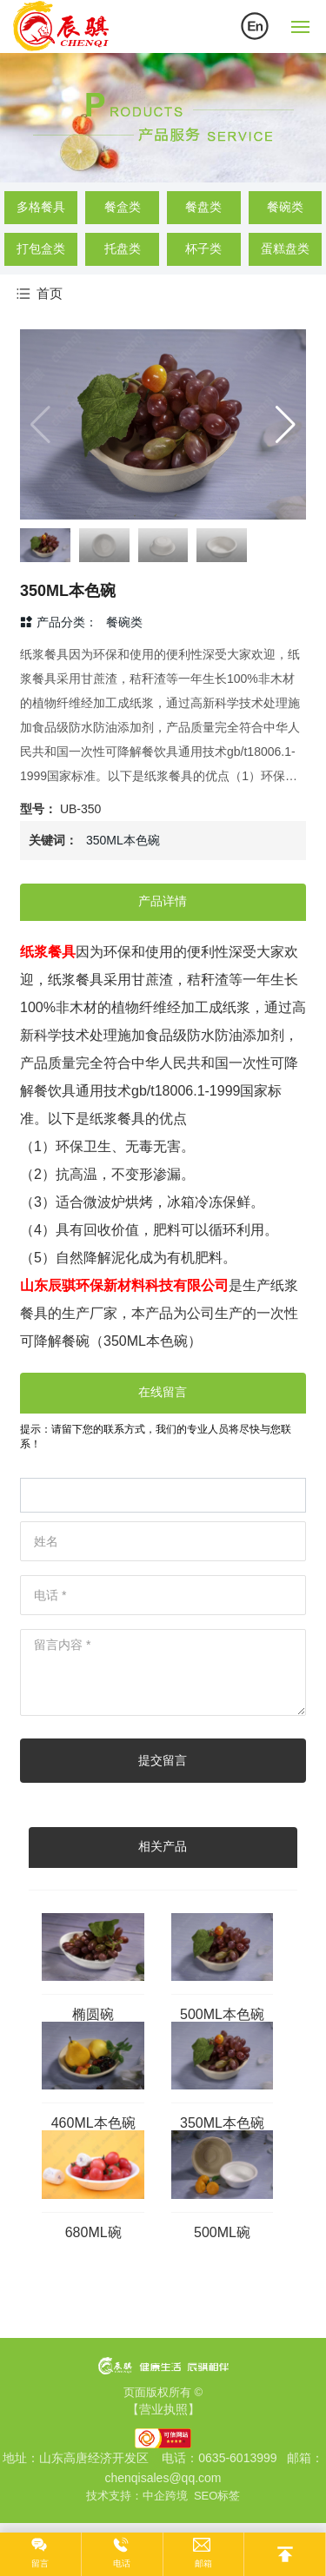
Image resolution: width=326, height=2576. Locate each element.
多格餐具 (41, 207)
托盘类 (122, 248)
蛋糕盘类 (285, 248)
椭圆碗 (93, 2014)
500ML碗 (222, 2232)
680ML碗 (93, 2232)
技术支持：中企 (125, 2495)
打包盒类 (41, 248)
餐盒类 (122, 207)
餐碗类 (285, 207)
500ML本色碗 (222, 2014)
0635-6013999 (237, 2458)
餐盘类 (203, 207)
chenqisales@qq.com (162, 2478)
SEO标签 (217, 2495)
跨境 (176, 2495)
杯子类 (203, 248)
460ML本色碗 (93, 2123)
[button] (285, 425)
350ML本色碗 (222, 2123)
